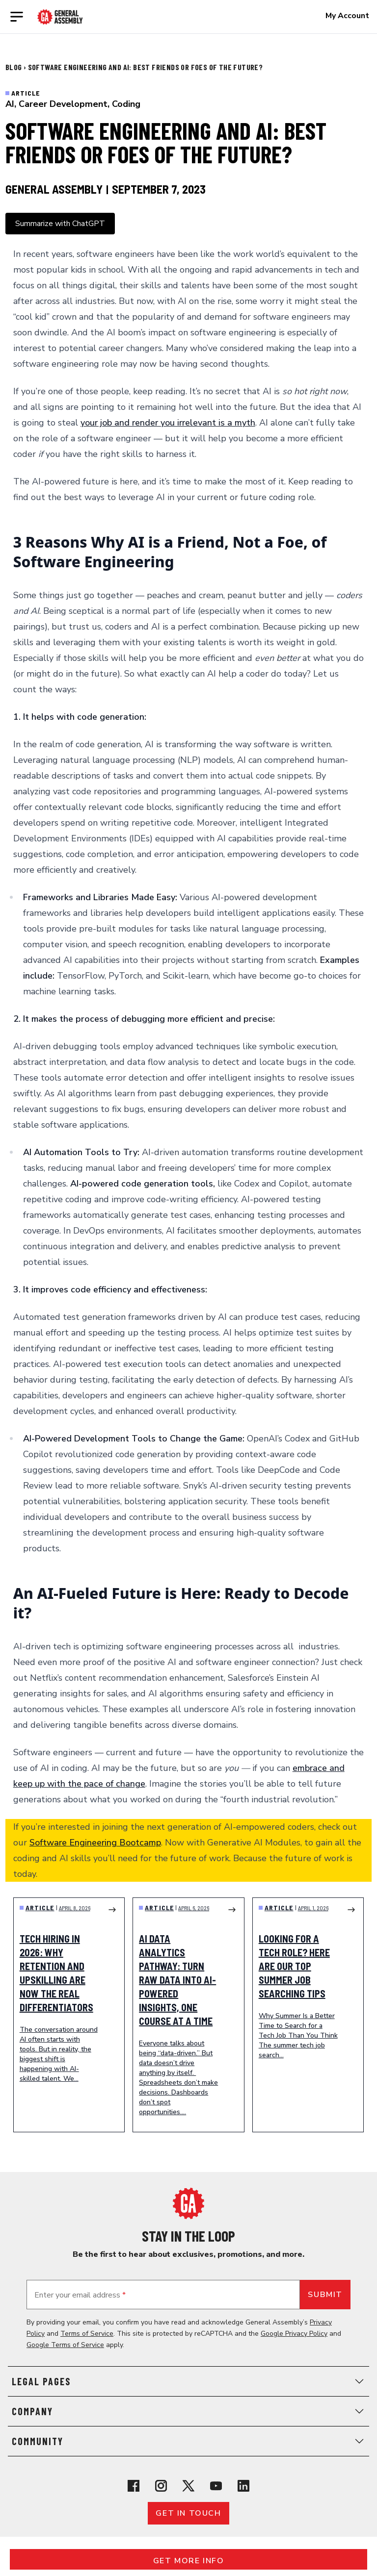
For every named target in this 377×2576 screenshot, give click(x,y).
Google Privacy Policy (294, 2333)
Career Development (63, 104)
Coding (126, 104)
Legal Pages (188, 2381)
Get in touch (188, 2513)
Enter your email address (80, 2295)
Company (188, 2411)
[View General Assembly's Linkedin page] (243, 2486)
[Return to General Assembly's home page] (188, 2203)
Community (188, 2441)
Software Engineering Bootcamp (95, 1842)
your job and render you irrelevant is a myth (168, 423)
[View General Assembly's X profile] (188, 2486)
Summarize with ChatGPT (60, 223)
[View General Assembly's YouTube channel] (216, 2486)
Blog (14, 67)
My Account (347, 15)
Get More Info (188, 2560)
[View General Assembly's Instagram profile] (161, 2486)
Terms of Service (86, 2333)
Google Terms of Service (65, 2344)
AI (9, 104)
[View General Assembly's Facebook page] (133, 2486)
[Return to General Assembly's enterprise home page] (60, 17)
